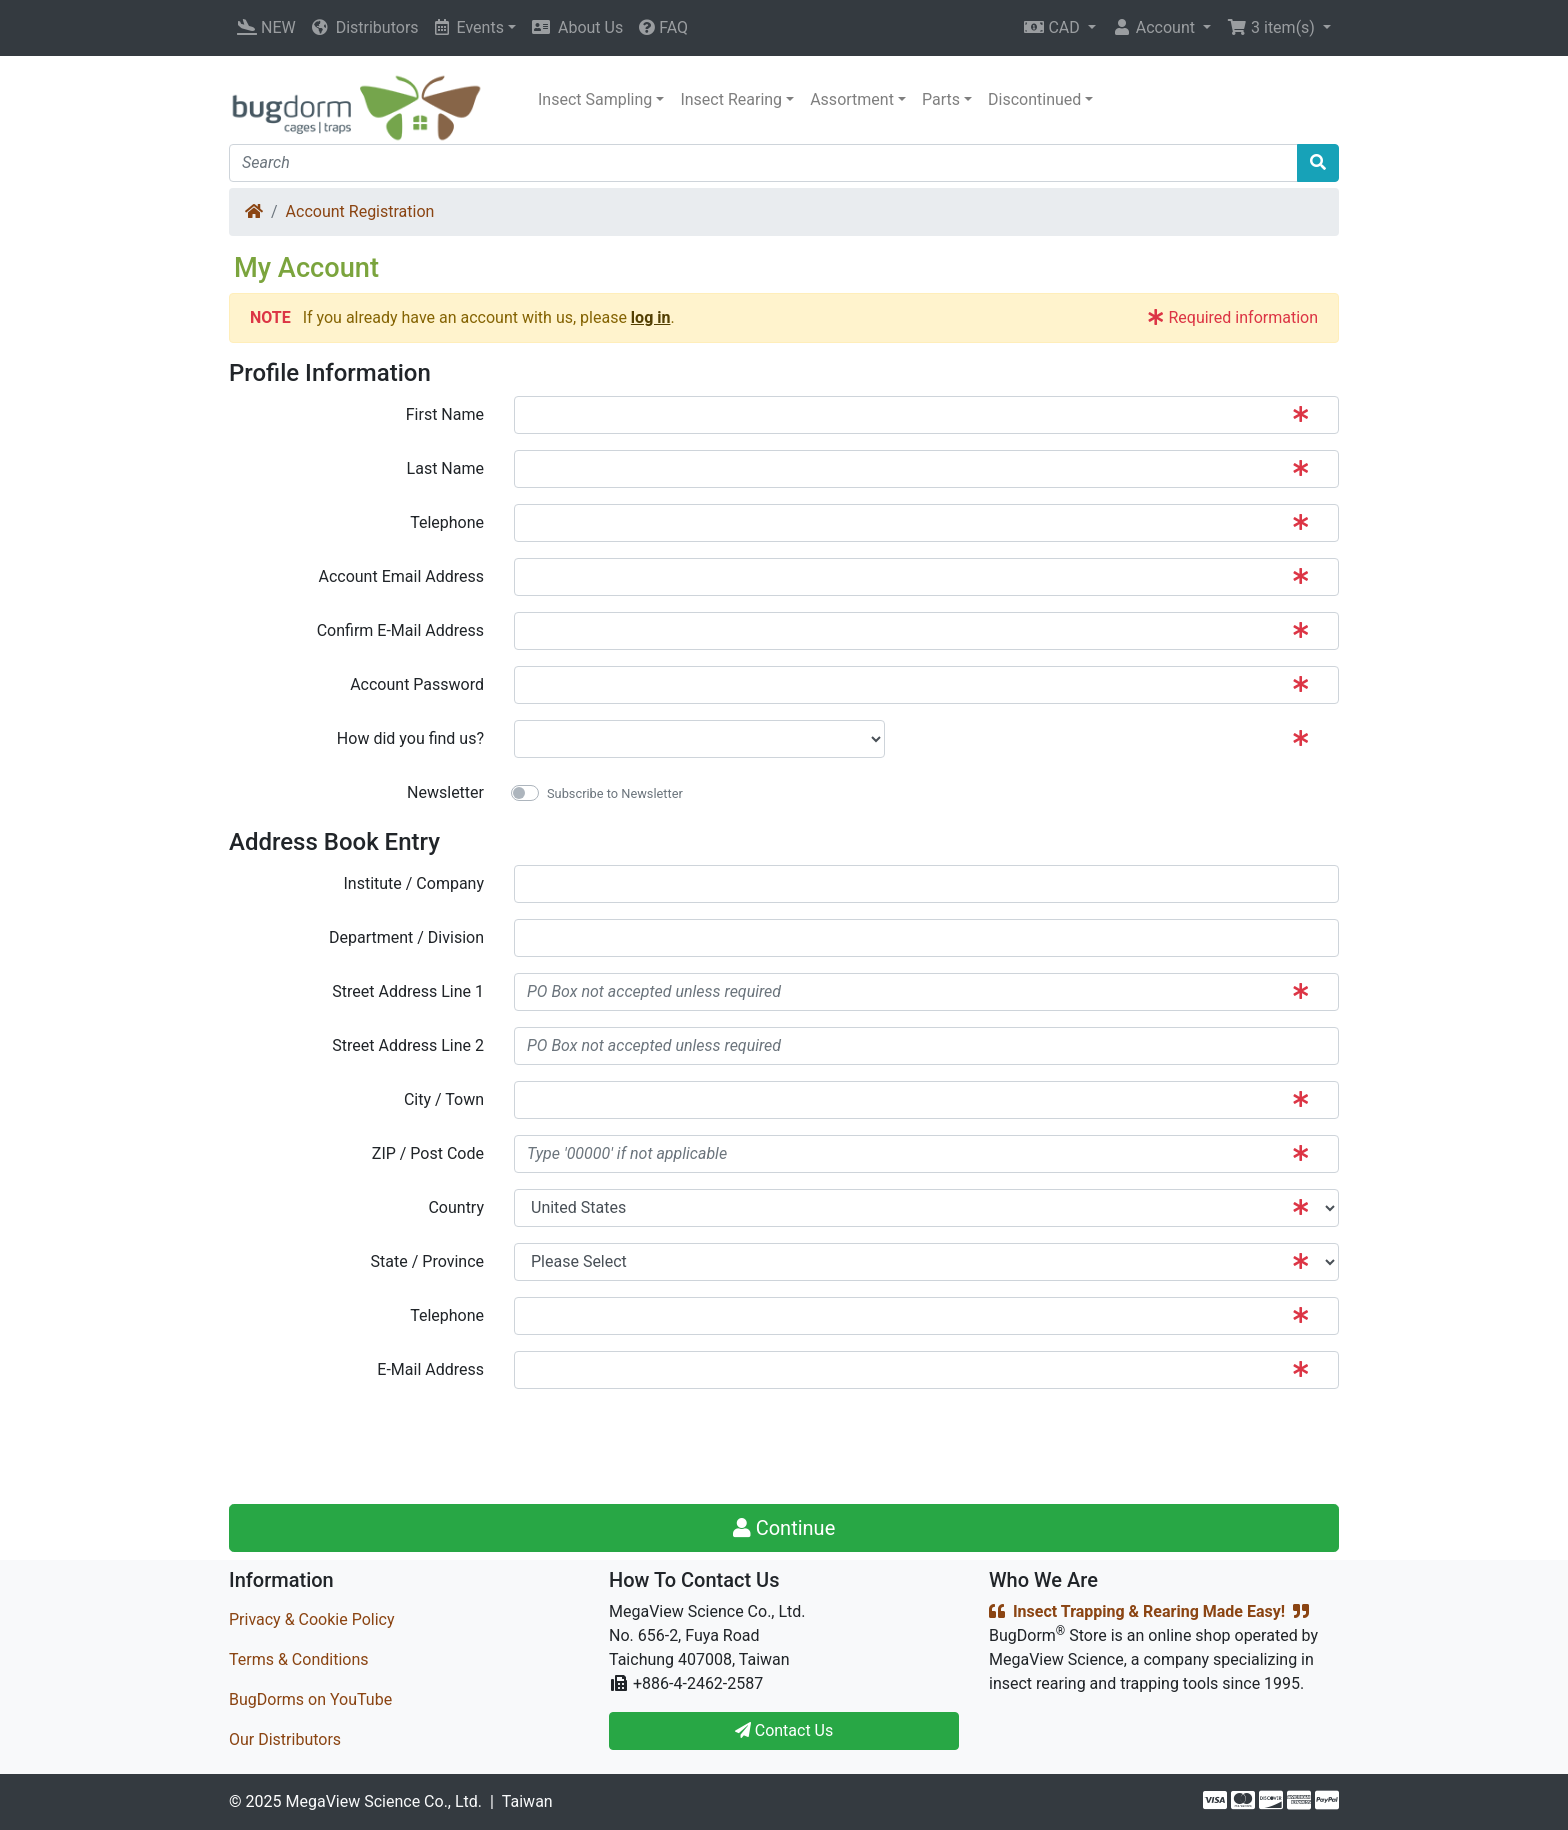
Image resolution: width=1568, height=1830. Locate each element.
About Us (577, 27)
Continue (784, 1528)
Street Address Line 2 (408, 1045)
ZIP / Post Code (428, 1153)
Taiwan (527, 1801)
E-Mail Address (430, 1369)
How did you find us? (410, 738)
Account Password (417, 684)
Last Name (445, 468)
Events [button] (469, 27)
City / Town (444, 1099)
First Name (445, 414)
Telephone (447, 522)
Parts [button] (941, 99)
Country (456, 1207)
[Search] (763, 163)
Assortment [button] (852, 99)
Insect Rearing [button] (731, 99)
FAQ (663, 27)
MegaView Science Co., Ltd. (383, 1801)
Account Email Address (401, 576)
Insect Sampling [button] (595, 99)
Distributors (365, 27)
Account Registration (360, 211)
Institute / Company (413, 883)
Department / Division (406, 937)
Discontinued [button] (1034, 99)
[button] (1059, 28)
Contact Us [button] (784, 1730)
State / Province (427, 1261)
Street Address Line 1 (408, 991)
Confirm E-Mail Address (400, 630)
